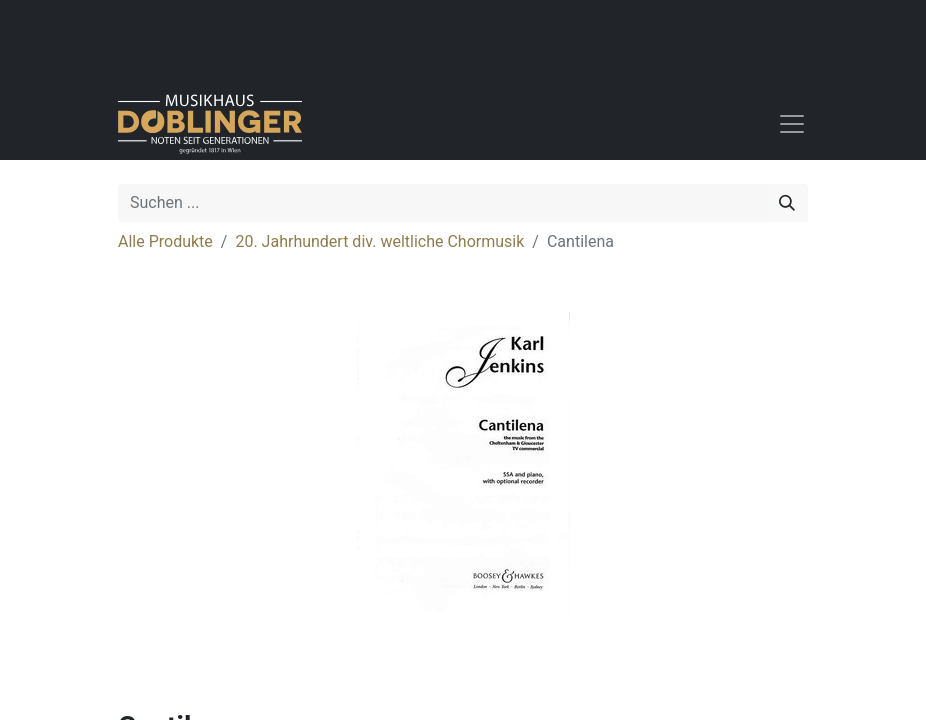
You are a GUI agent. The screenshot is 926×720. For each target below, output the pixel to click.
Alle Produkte (165, 241)
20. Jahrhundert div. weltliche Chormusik (379, 241)
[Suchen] (787, 203)
